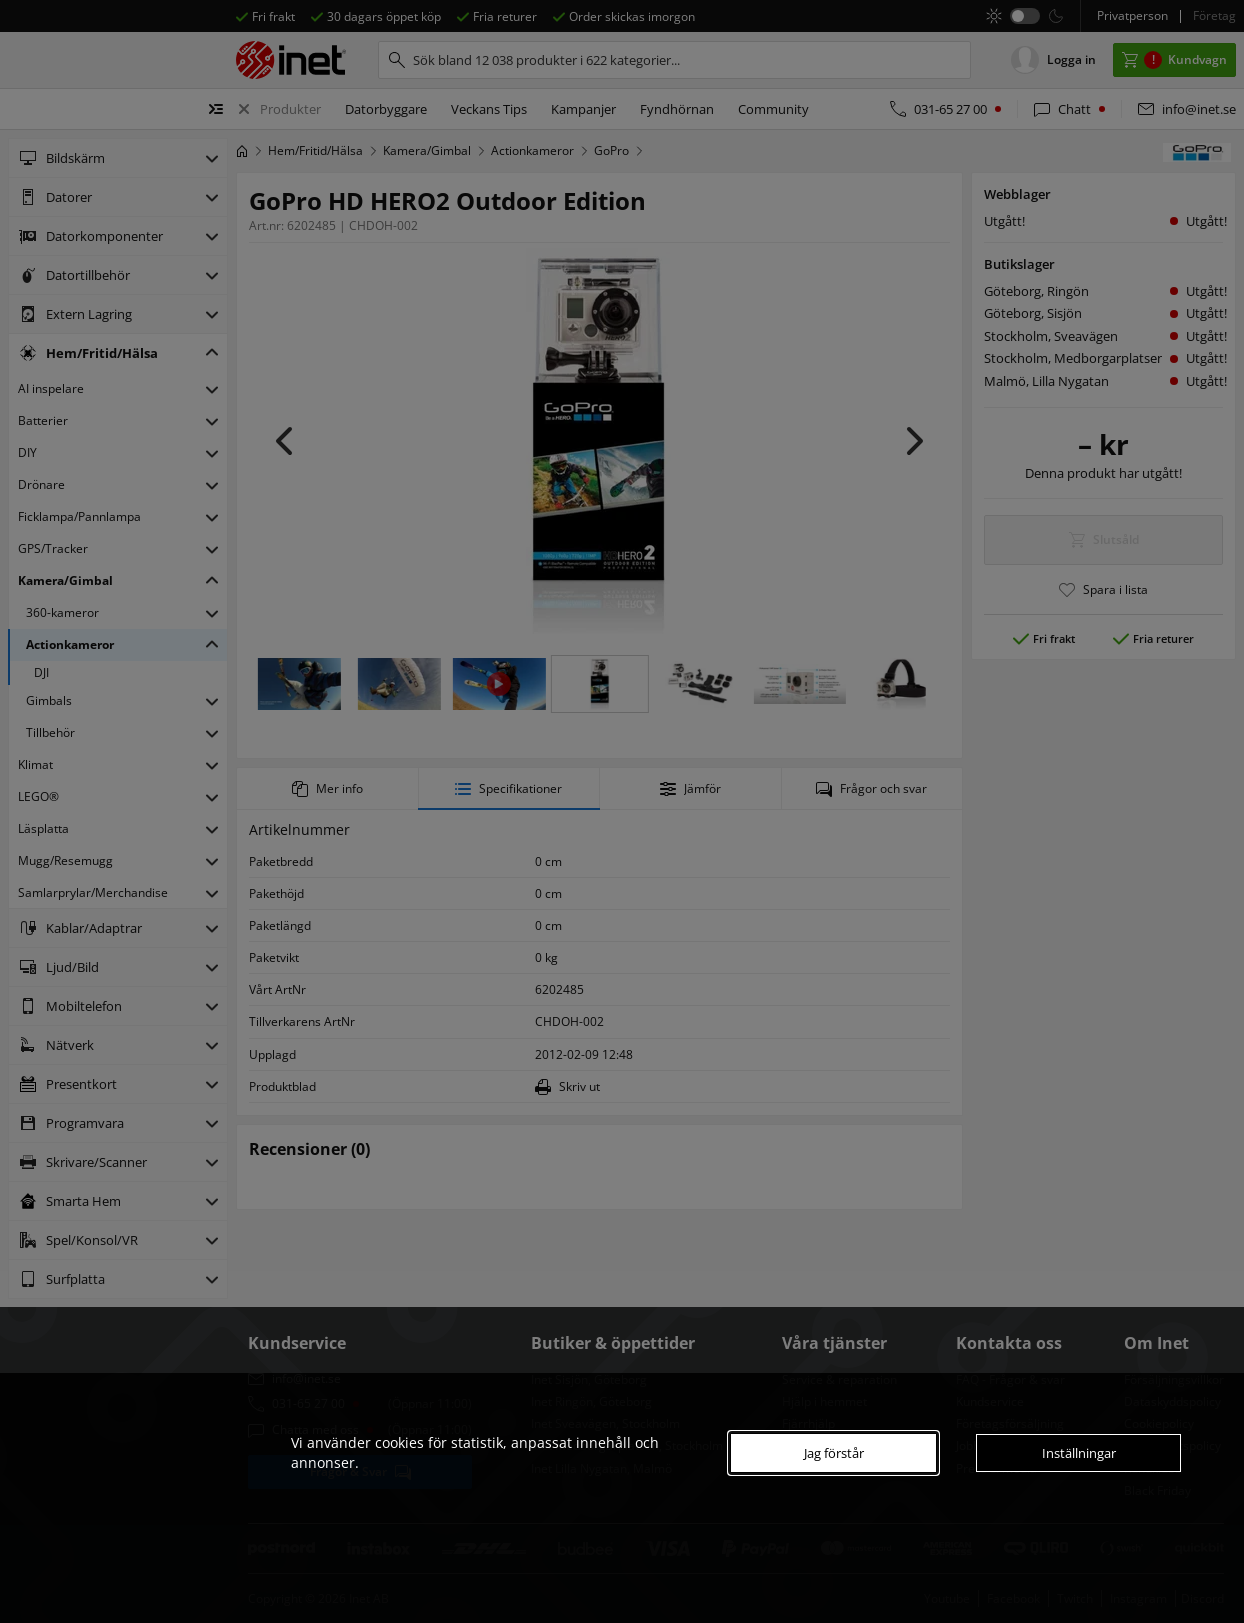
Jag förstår (834, 1453)
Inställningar (1079, 1453)
